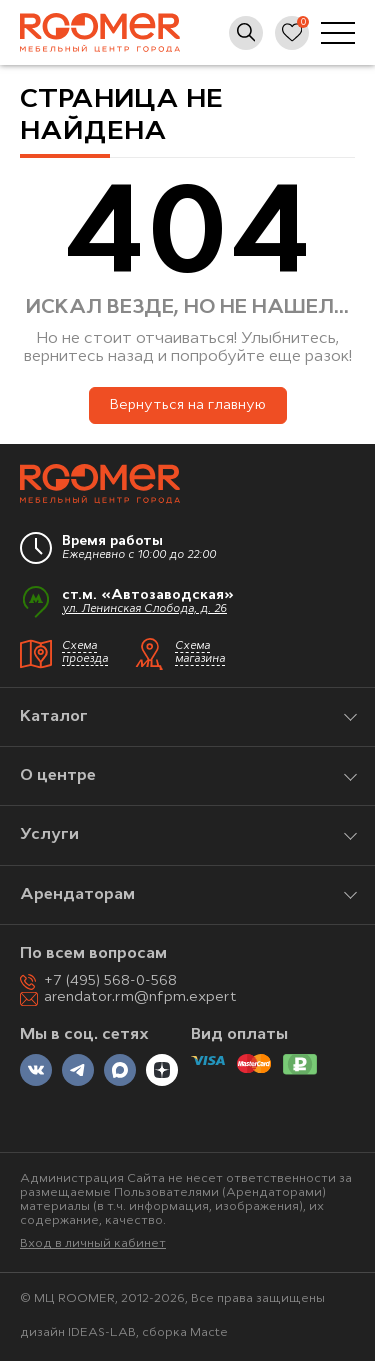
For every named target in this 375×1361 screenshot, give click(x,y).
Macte (209, 1333)
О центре (58, 776)
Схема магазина (200, 653)
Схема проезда (85, 653)
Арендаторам (77, 895)
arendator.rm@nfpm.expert (140, 997)
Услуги (49, 835)
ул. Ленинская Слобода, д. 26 (144, 609)
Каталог (54, 717)
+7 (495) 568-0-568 (110, 981)
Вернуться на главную (188, 405)
